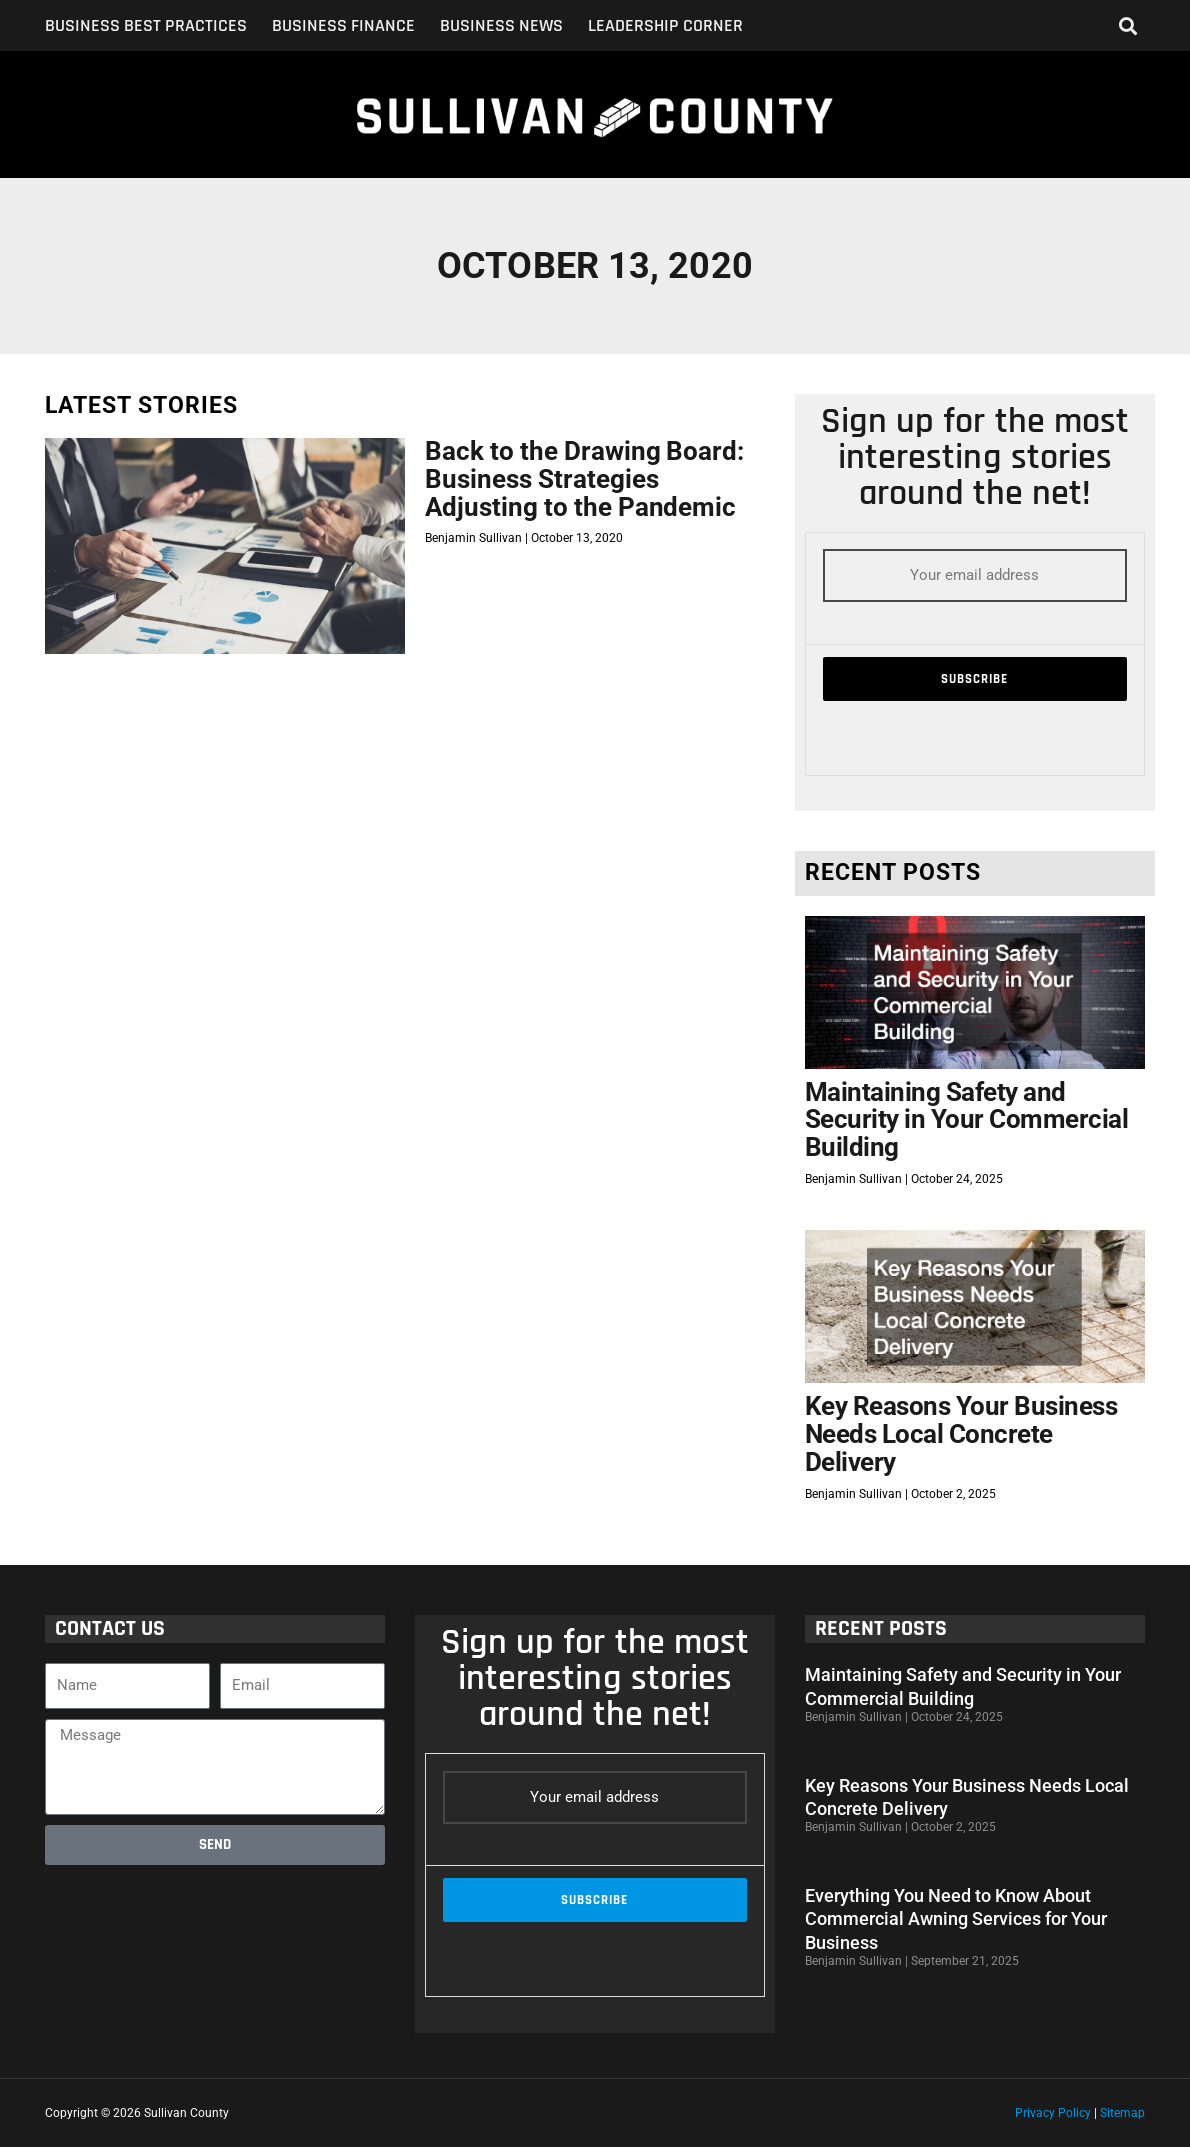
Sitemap (1122, 2113)
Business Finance (343, 26)
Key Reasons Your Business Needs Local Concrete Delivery (961, 1433)
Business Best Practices (146, 26)
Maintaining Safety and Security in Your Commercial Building (967, 1119)
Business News (501, 26)
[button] (1128, 25)
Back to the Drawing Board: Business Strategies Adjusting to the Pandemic (584, 478)
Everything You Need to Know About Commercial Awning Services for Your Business (956, 1919)
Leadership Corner (665, 26)
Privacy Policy (1053, 2113)
